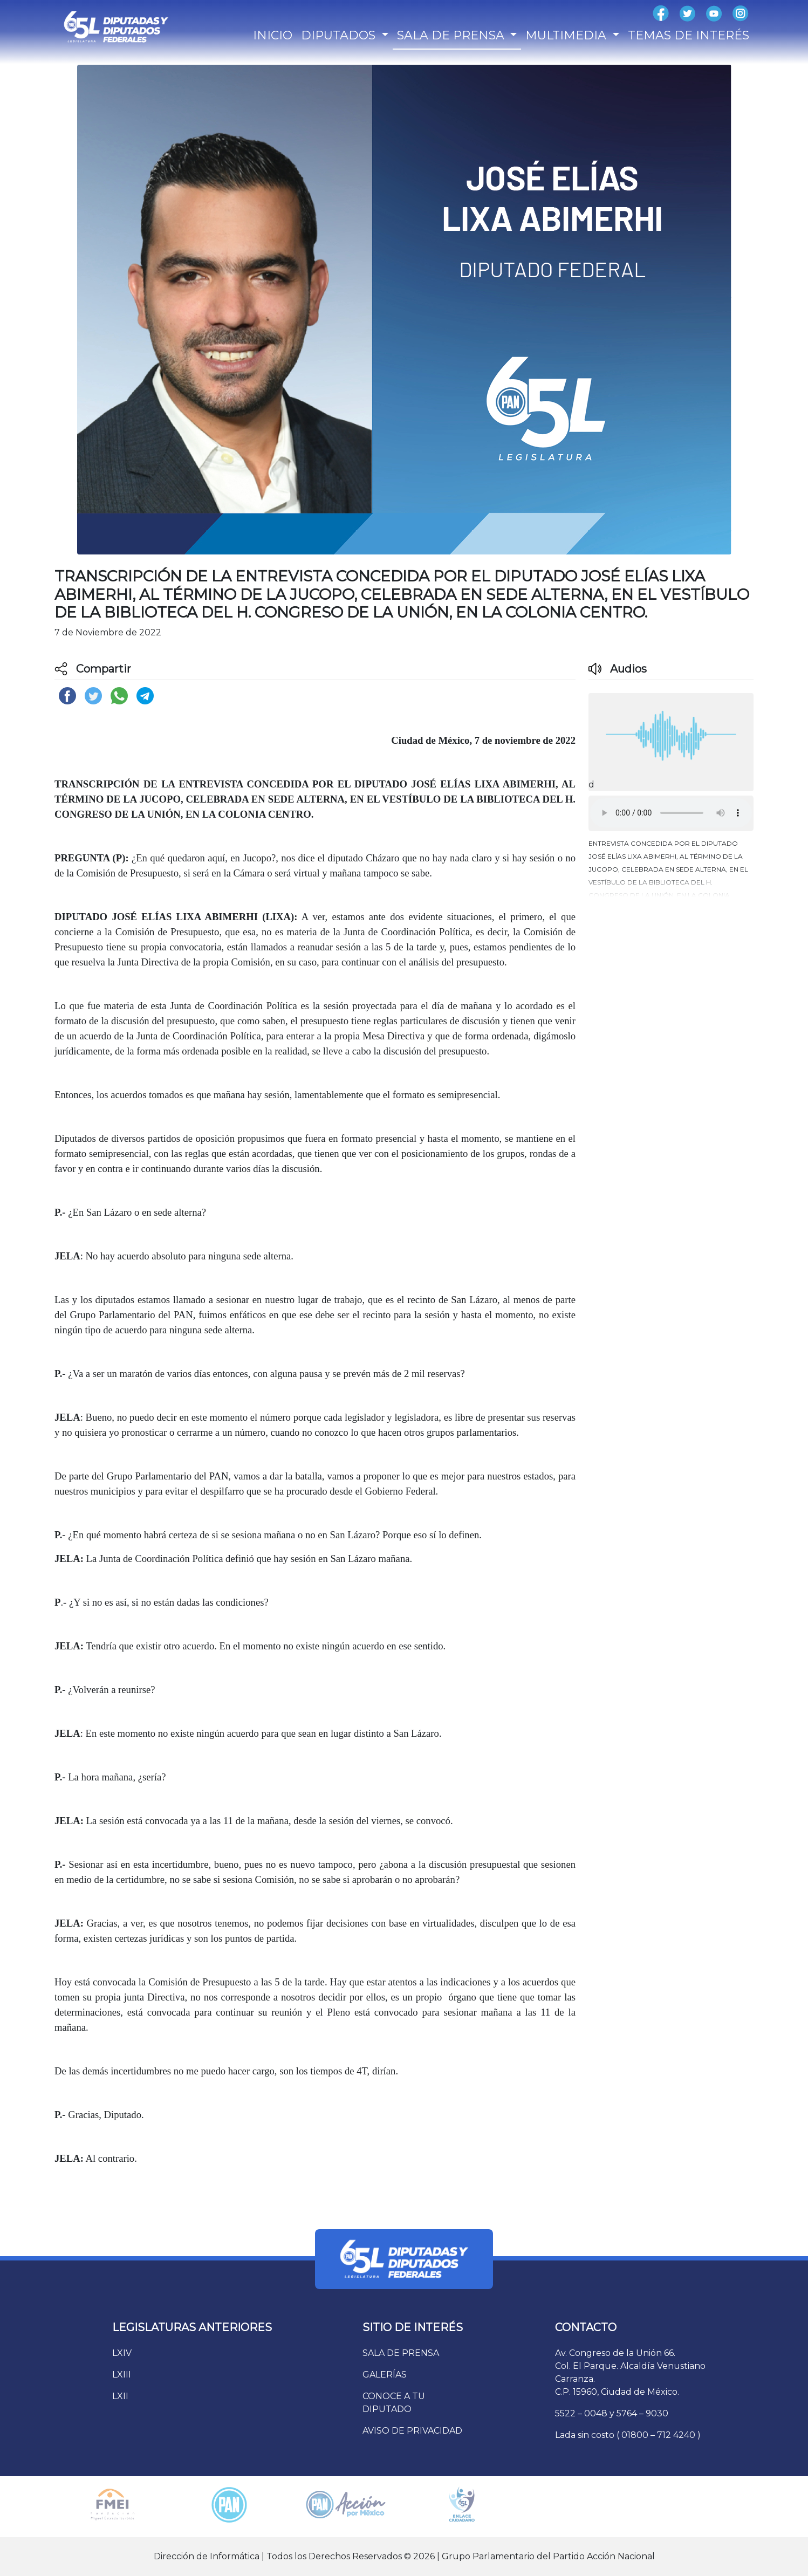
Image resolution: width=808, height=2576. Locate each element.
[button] (671, 867)
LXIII (121, 2374)
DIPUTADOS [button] (340, 35)
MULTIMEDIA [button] (567, 35)
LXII (120, 2396)
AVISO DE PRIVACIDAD (412, 2431)
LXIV (122, 2353)
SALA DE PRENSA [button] (452, 35)
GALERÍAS (384, 2374)
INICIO (272, 35)
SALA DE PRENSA (400, 2353)
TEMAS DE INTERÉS (688, 35)
